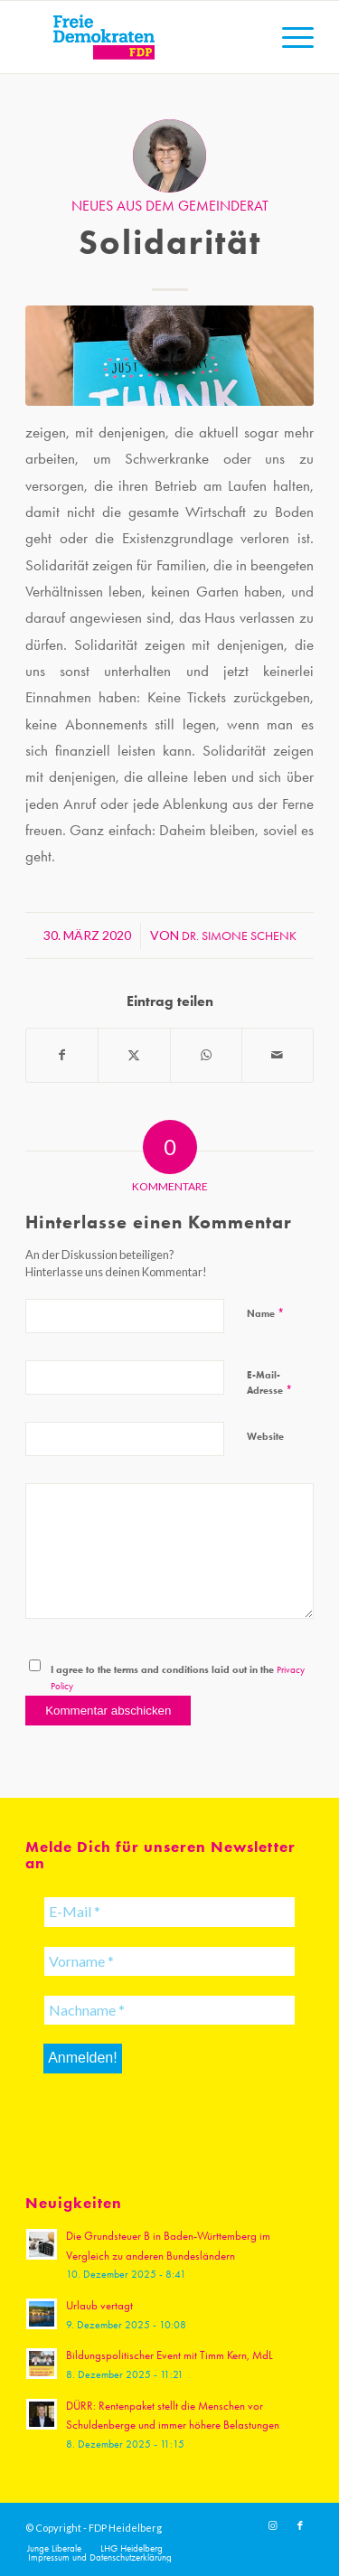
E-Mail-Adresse (269, 1382)
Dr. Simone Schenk (239, 935)
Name (265, 1313)
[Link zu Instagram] (273, 2526)
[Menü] (289, 37)
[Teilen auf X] (134, 1055)
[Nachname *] (169, 2010)
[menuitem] (289, 37)
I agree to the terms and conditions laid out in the (178, 1677)
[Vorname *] (169, 1961)
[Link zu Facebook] (300, 2526)
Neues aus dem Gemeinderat (169, 206)
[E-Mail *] (169, 1911)
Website (265, 1436)
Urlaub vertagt (99, 2305)
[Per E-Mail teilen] (277, 1055)
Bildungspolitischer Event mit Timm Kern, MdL (169, 2355)
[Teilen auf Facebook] (62, 1055)
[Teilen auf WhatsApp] (206, 1055)
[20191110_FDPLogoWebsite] (140, 37)
